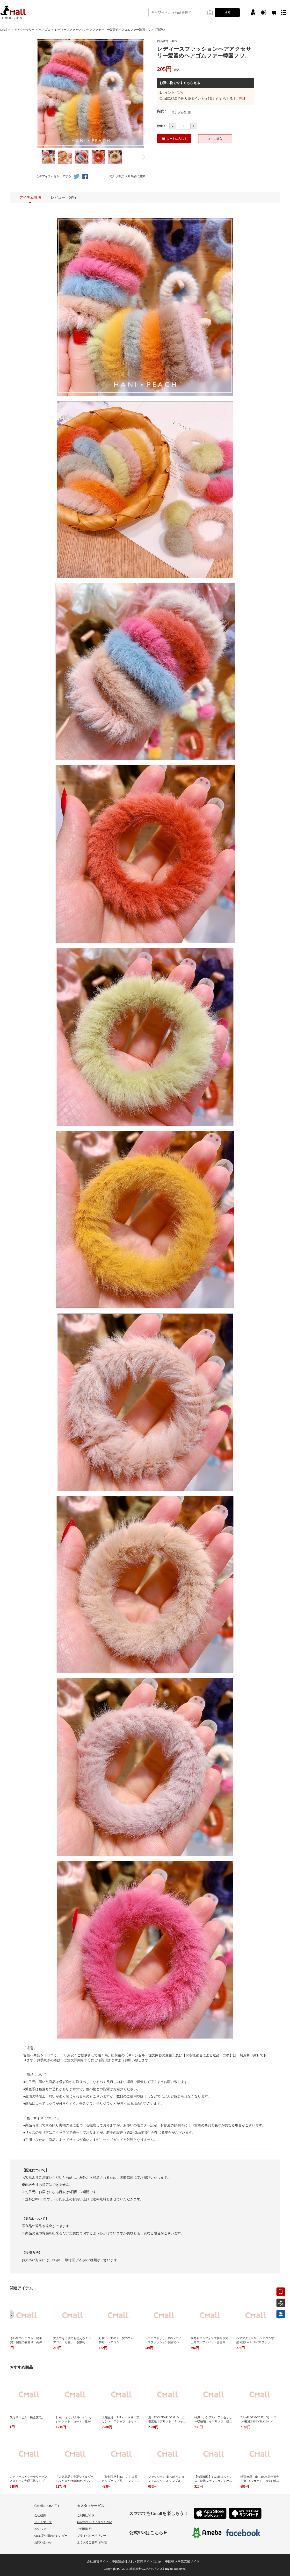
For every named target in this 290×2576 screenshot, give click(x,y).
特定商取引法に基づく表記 (94, 2522)
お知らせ (40, 2529)
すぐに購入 (215, 139)
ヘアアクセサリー (23, 29)
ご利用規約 (84, 2529)
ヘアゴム (45, 29)
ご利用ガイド (85, 2515)
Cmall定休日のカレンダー (50, 2535)
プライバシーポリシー (91, 2535)
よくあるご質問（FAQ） (93, 2542)
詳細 (242, 98)
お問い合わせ (43, 2542)
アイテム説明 (30, 199)
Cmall (3, 29)
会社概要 (40, 2515)
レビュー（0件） (64, 197)
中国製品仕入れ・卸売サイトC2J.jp (136, 2561)
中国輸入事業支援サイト (182, 2561)
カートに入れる (174, 138)
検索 (227, 12)
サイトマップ (43, 2522)
